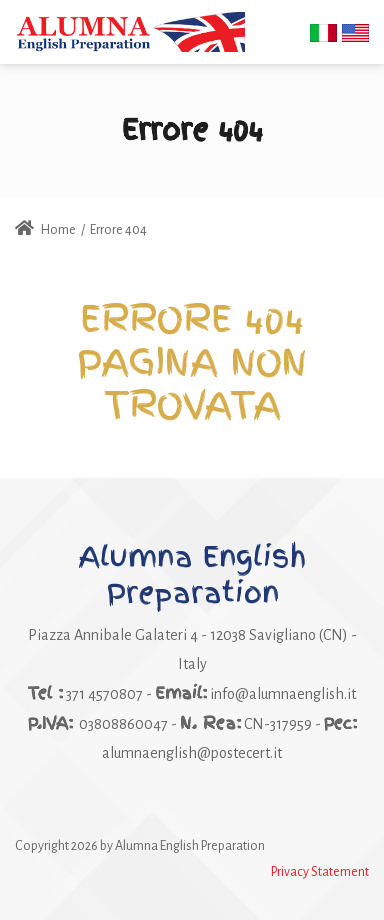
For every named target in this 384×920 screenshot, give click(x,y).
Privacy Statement (320, 872)
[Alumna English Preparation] (130, 31)
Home (45, 230)
